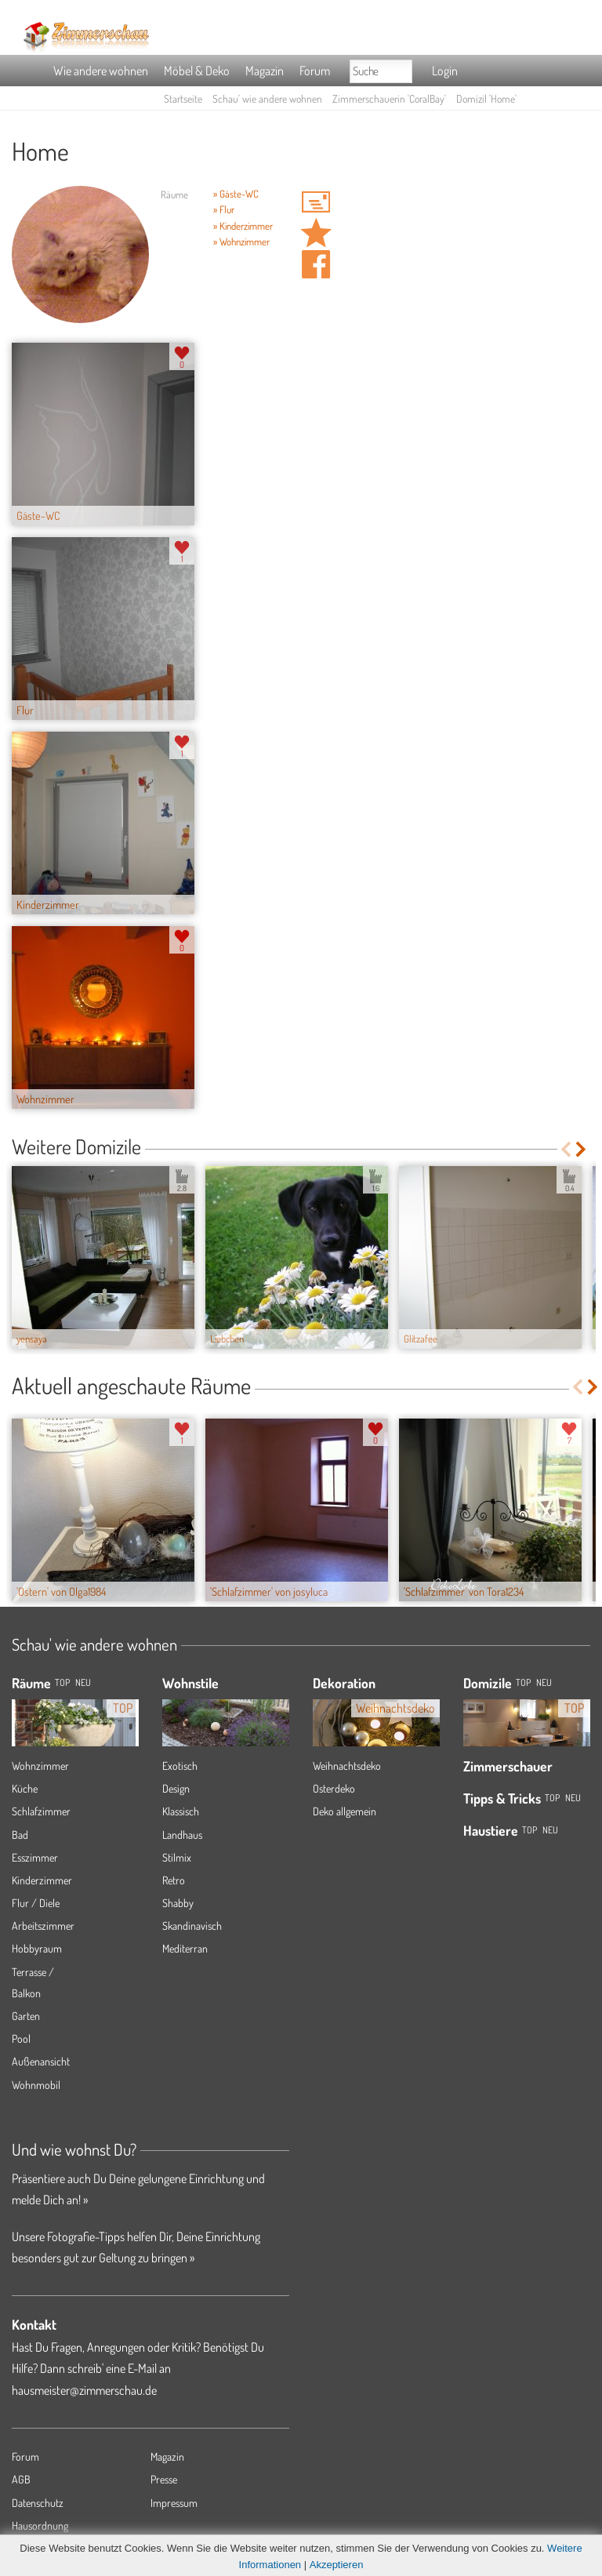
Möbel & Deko (197, 70)
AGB (21, 2479)
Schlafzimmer (41, 1811)
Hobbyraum (37, 1948)
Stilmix (176, 1857)
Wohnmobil (36, 2084)
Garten (26, 2015)
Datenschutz (37, 2502)
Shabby (178, 1902)
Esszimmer (35, 1857)
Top (523, 1682)
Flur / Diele (36, 1902)
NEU (83, 1682)
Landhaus (182, 1834)
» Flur (223, 209)
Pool (21, 2038)
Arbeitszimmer (43, 1925)
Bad (20, 1834)
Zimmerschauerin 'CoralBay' (389, 98)
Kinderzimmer (42, 1880)
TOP (62, 1682)
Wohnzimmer (40, 1765)
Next (582, 1149)
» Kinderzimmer (243, 226)
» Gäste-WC (236, 193)
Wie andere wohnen (100, 70)
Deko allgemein (344, 1811)
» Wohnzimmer (241, 241)
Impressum (174, 2502)
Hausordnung (40, 2525)
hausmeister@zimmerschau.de (84, 2390)
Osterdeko (334, 1788)
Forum (314, 70)
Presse (163, 2479)
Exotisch (180, 1765)
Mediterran (185, 1948)
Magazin (264, 70)
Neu (544, 1682)
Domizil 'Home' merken (316, 233)
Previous (565, 1149)
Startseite (183, 98)
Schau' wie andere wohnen (267, 98)
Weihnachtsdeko (347, 1765)
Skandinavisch (192, 1925)
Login (445, 70)
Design (176, 1788)
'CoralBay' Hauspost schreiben (316, 201)
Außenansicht (41, 2061)
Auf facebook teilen (316, 264)
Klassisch (180, 1811)
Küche (25, 1788)
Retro (173, 1880)
